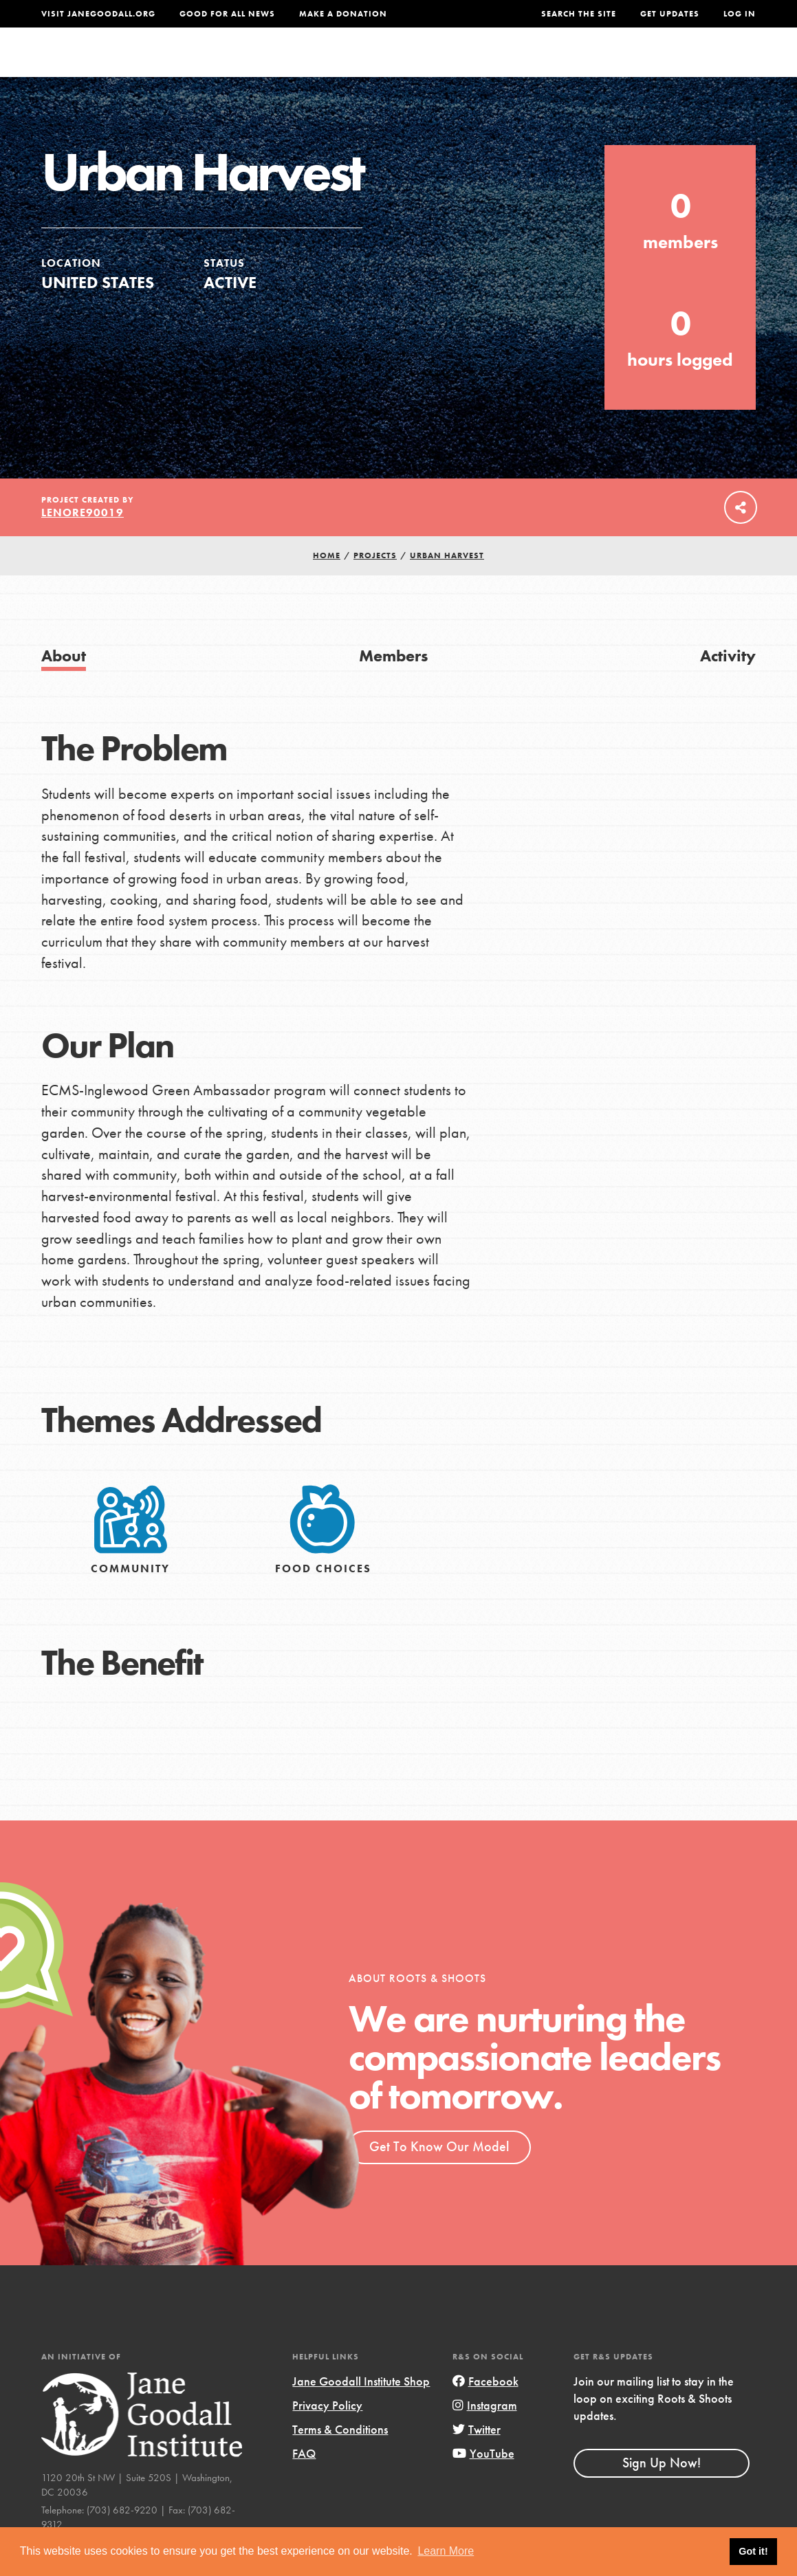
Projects (565, 65)
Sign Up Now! (661, 2490)
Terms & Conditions (340, 2457)
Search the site (578, 13)
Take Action (710, 65)
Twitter (476, 2457)
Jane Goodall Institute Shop (361, 2408)
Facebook (485, 2408)
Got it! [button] (753, 2551)
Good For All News (227, 13)
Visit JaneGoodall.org (98, 13)
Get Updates (669, 13)
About (240, 65)
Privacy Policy (327, 2433)
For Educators (398, 65)
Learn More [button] (445, 2551)
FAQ (304, 2481)
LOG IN (739, 13)
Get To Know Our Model (439, 2174)
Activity (728, 683)
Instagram (484, 2433)
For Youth (305, 65)
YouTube (483, 2481)
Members (393, 683)
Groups (630, 65)
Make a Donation (343, 13)
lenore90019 (82, 540)
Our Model (491, 65)
